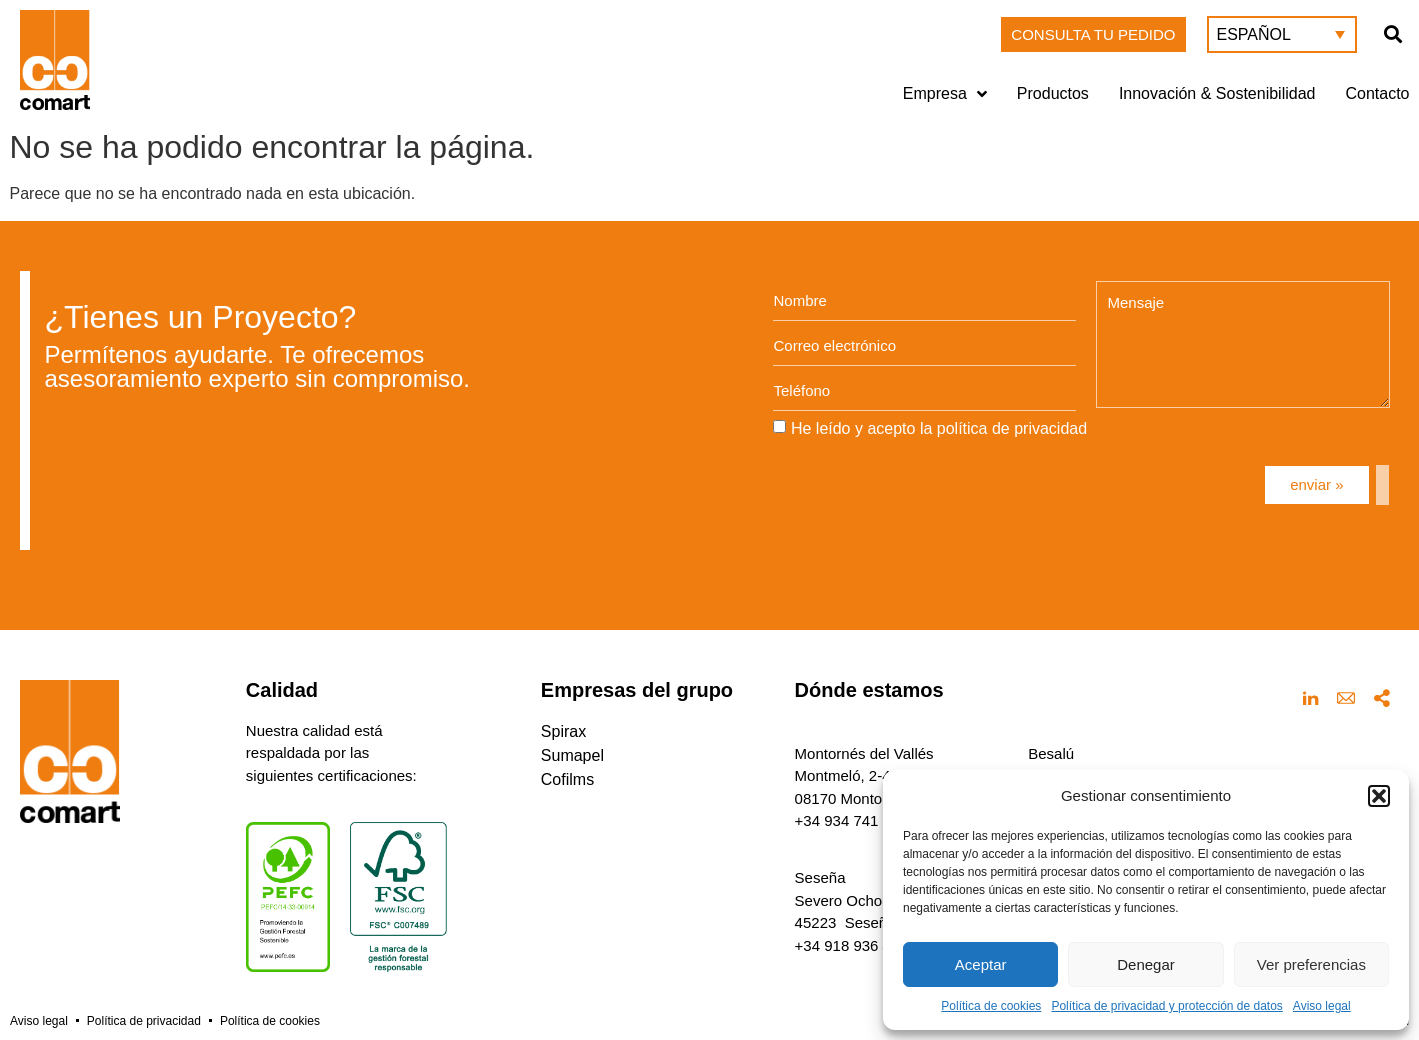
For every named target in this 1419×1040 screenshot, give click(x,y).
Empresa (945, 94)
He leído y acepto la (939, 428)
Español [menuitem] (1254, 34)
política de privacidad (1012, 428)
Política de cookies (991, 1006)
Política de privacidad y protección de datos (1166, 1006)
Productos (1053, 93)
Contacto (1377, 93)
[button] (1379, 796)
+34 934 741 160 (851, 820)
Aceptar (981, 964)
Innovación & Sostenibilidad (1217, 93)
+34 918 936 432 (851, 945)
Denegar (1146, 964)
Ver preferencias (1311, 964)
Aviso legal (1322, 1006)
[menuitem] (1282, 34)
